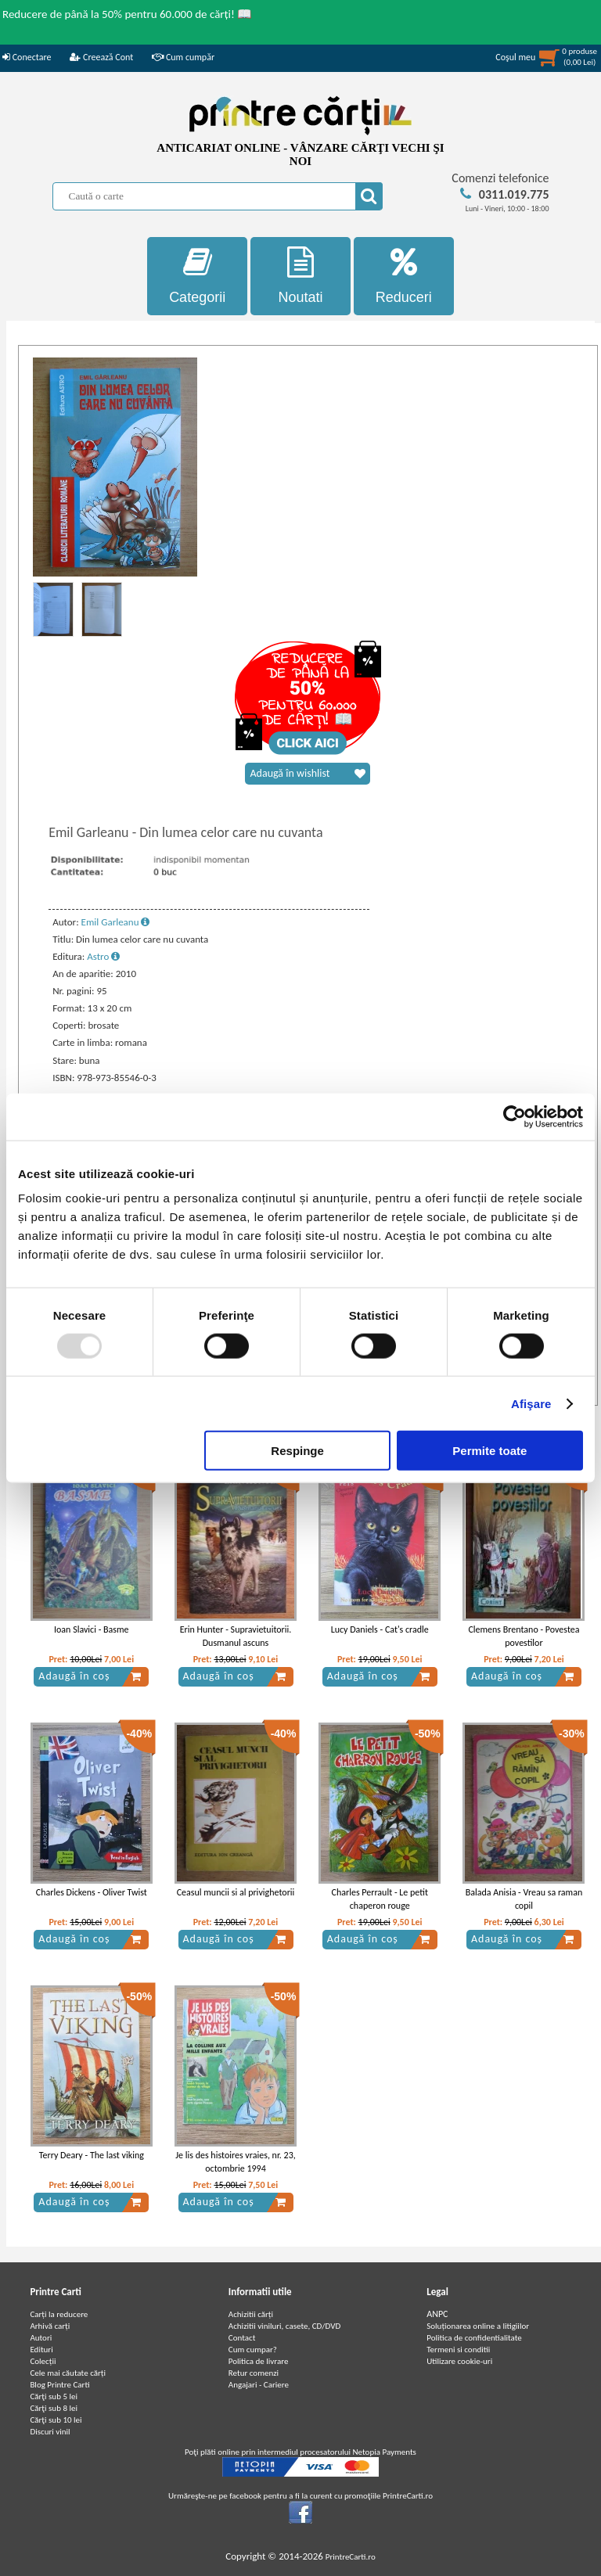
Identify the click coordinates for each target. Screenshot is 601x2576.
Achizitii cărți (251, 2314)
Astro (103, 956)
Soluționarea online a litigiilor (477, 2326)
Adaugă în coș (90, 1676)
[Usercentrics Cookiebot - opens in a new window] (514, 1116)
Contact (242, 2338)
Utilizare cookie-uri (459, 2361)
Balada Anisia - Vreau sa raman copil (524, 1899)
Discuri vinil (50, 2432)
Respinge (297, 1450)
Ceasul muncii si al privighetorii (236, 1892)
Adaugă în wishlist (307, 773)
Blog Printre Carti (59, 2385)
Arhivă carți (50, 2326)
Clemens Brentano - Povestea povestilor (523, 1636)
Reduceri (404, 275)
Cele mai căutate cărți (68, 2373)
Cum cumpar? (253, 2349)
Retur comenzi (254, 2373)
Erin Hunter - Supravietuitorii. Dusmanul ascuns (236, 1636)
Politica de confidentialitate (474, 2338)
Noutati (300, 275)
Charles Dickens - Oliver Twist (91, 1892)
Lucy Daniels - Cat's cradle (380, 1629)
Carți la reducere (59, 2314)
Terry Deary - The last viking (91, 2155)
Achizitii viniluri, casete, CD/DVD (284, 2326)
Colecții (43, 2361)
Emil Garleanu (115, 922)
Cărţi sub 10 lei (55, 2420)
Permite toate (489, 1450)
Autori (41, 2338)
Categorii (197, 275)
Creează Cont (101, 57)
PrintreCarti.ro (351, 2557)
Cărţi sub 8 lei (53, 2408)
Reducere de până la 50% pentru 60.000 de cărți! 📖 (127, 14)
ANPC (437, 2313)
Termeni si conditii (458, 2349)
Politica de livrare (259, 2361)
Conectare (26, 57)
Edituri (41, 2349)
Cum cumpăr (183, 57)
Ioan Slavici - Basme (91, 1629)
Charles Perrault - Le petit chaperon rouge (380, 1899)
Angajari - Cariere (259, 2385)
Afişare (531, 1403)
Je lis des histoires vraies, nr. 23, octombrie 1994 (235, 2162)
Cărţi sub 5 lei (53, 2396)
